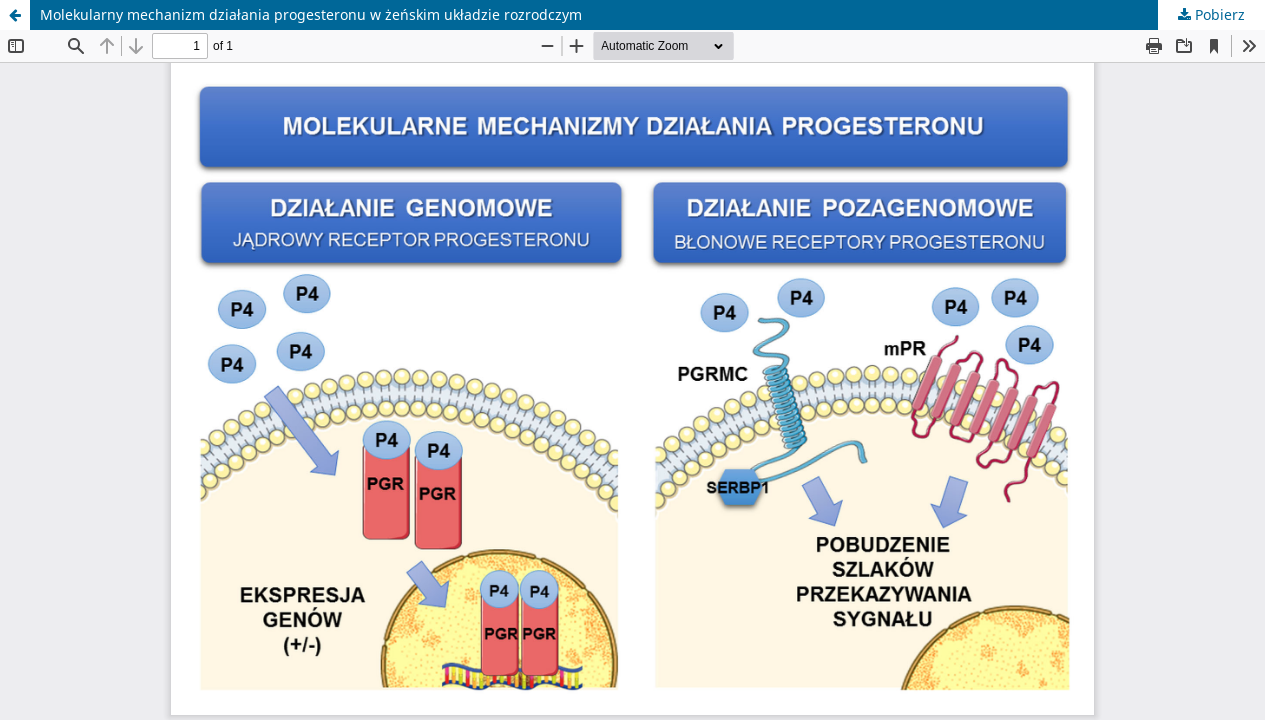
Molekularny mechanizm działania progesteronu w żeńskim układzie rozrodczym (311, 14)
